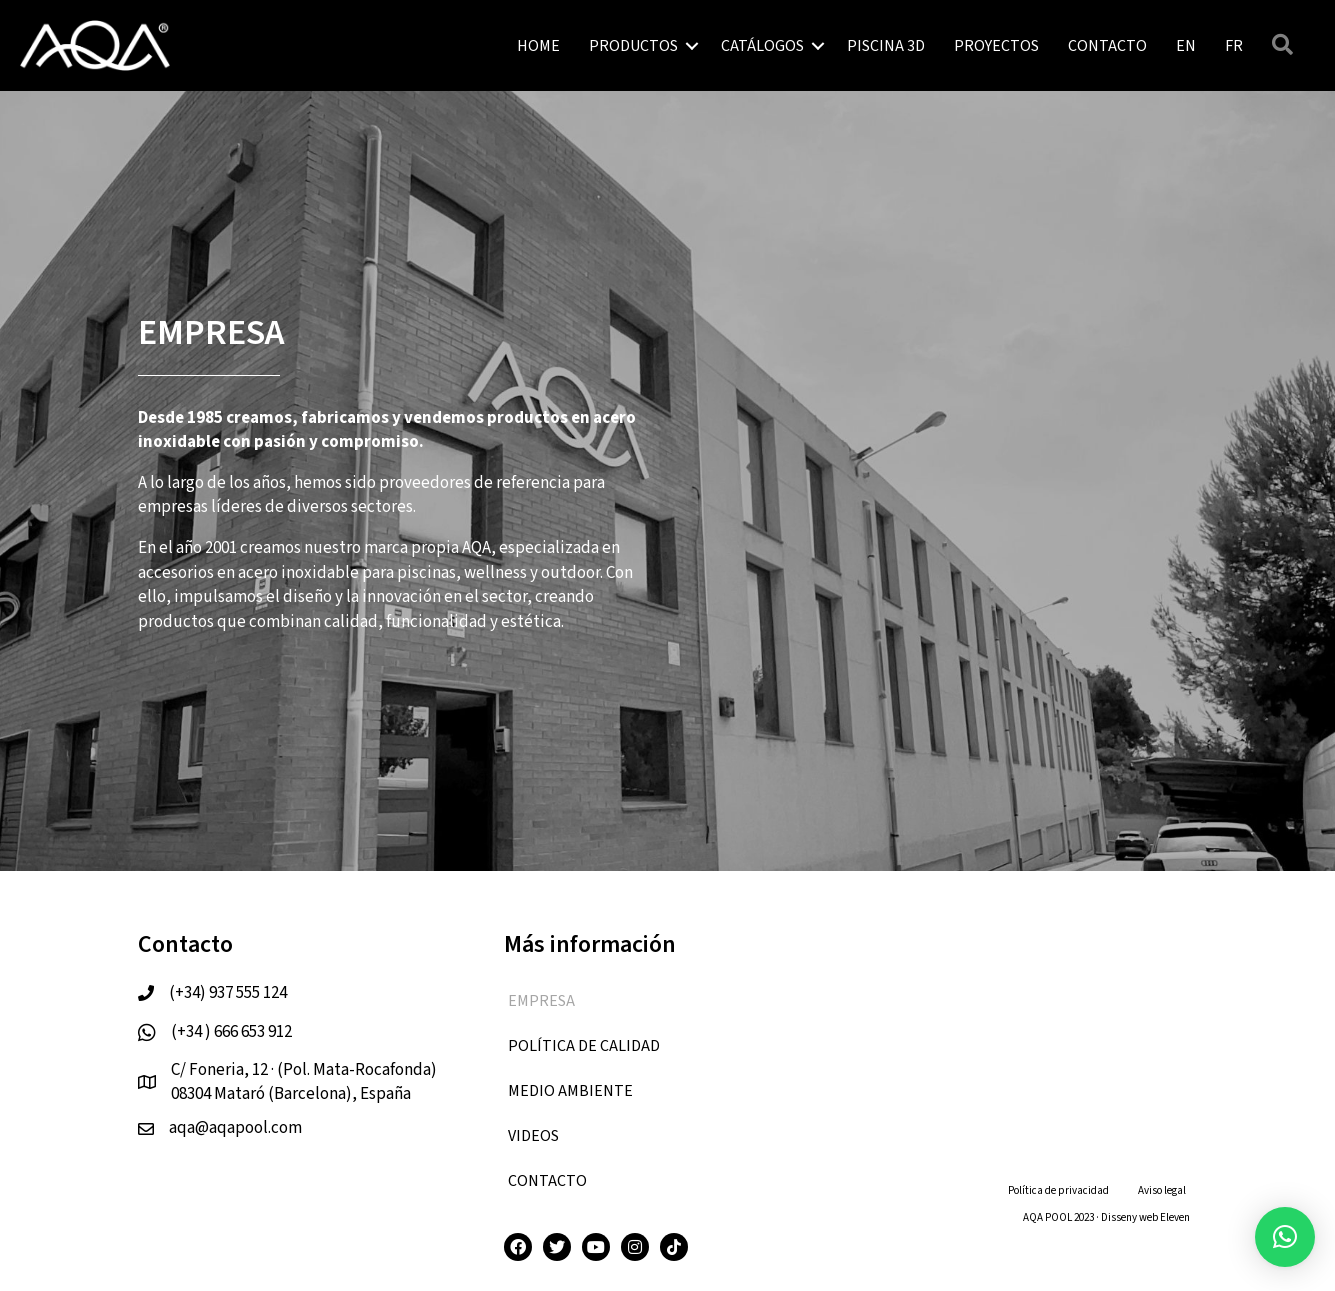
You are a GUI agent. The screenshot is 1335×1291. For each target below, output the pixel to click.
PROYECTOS (996, 46)
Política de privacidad (1058, 1190)
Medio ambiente (570, 1091)
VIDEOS (533, 1136)
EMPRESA (541, 1001)
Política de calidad (584, 1046)
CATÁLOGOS (762, 46)
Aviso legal (1162, 1190)
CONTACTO (1107, 46)
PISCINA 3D (886, 46)
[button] (1285, 1237)
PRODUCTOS (633, 46)
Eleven (1175, 1217)
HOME (538, 46)
